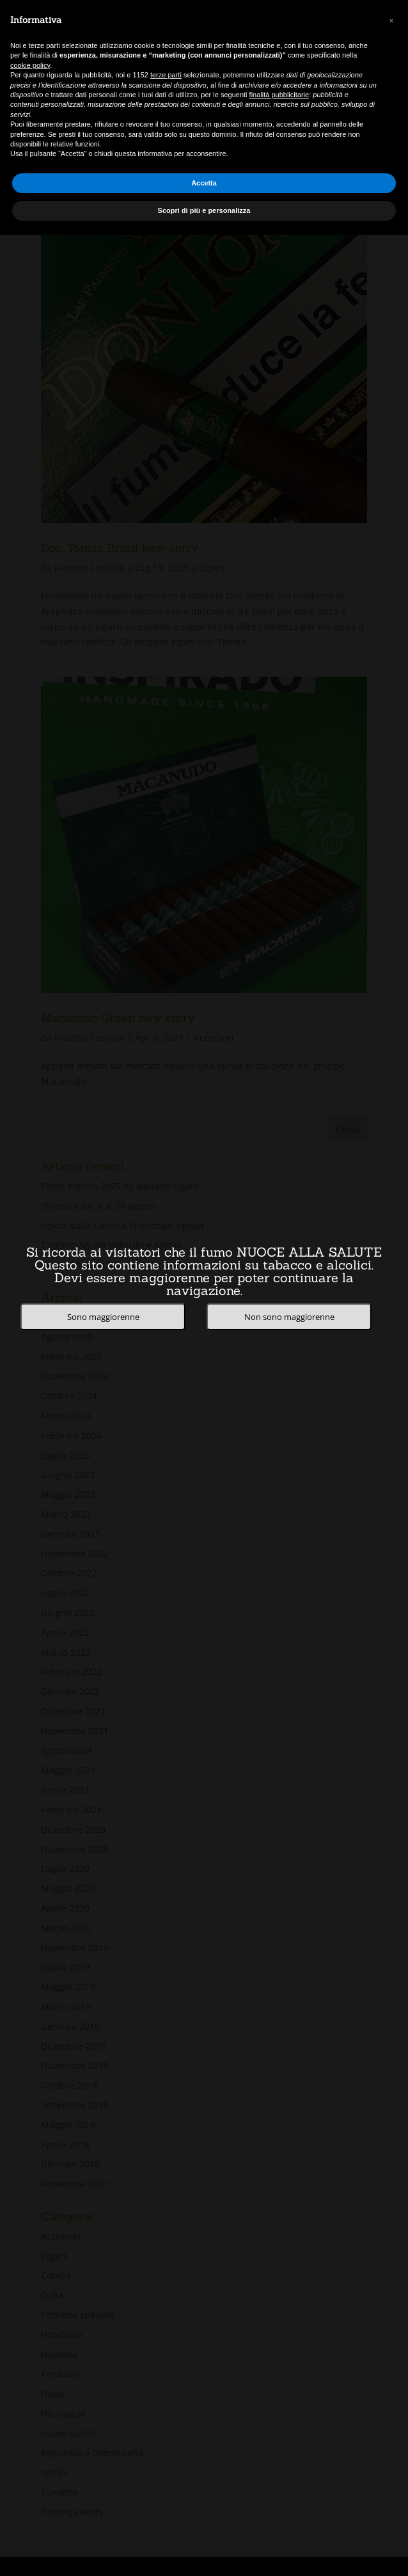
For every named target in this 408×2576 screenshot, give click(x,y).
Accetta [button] (204, 183)
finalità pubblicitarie (279, 94)
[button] (391, 20)
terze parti (166, 75)
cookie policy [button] (30, 65)
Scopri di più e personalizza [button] (204, 210)
